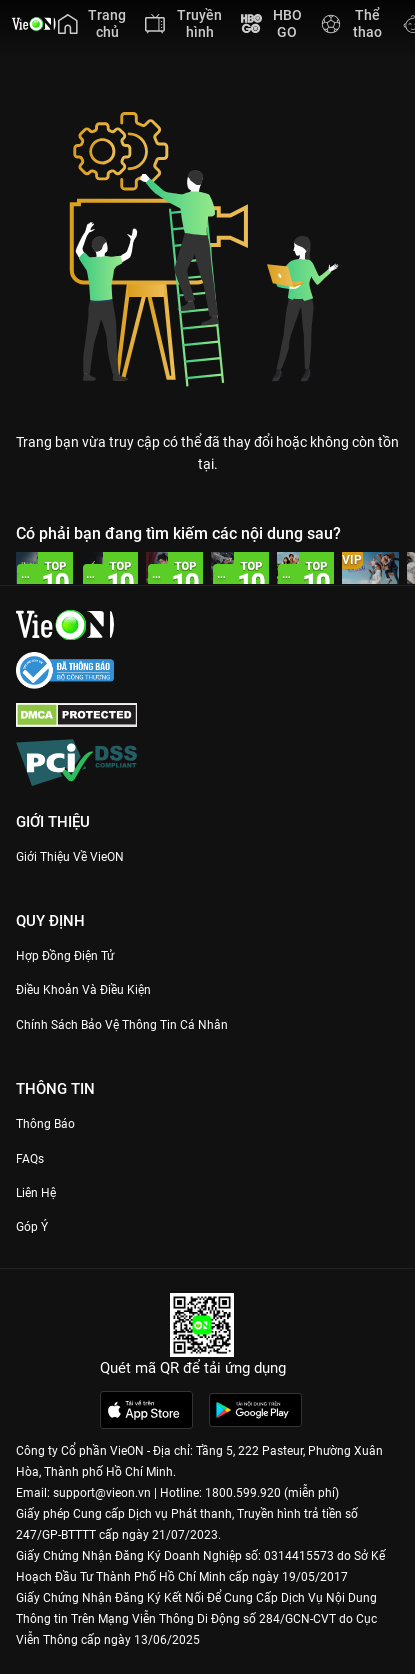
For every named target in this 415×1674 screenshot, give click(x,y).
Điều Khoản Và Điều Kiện (83, 990)
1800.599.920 (243, 1493)
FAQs (30, 1159)
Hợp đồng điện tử (65, 956)
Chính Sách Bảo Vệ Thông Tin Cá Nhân (122, 1025)
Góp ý (32, 1227)
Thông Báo (45, 1124)
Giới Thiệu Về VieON (70, 857)
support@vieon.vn (102, 1493)
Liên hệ (36, 1193)
